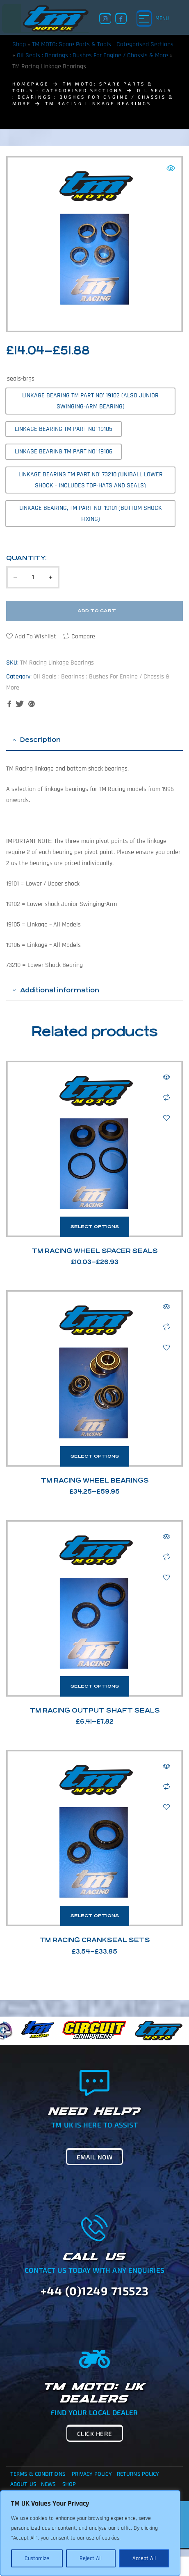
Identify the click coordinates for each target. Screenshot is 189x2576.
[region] (90, 2533)
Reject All (91, 2558)
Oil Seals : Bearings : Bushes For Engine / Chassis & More (92, 55)
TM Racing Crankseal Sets (94, 1939)
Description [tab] (40, 739)
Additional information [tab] (59, 990)
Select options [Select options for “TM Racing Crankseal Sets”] (95, 1915)
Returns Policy (138, 2473)
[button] (170, 168)
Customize (37, 2558)
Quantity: (26, 557)
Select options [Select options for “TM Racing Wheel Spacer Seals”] (95, 1226)
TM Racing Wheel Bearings (95, 1480)
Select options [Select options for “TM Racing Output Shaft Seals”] (95, 1686)
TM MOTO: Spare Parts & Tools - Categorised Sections (102, 44)
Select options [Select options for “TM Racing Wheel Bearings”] (95, 1456)
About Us (23, 2484)
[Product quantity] (33, 577)
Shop (19, 44)
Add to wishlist (35, 636)
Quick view (166, 1077)
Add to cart (96, 610)
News (48, 2484)
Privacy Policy (92, 2473)
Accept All (144, 2558)
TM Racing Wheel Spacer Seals (95, 1250)
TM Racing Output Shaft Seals (95, 1710)
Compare (83, 636)
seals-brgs (20, 378)
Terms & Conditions (37, 2473)
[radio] (90, 401)
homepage (30, 83)
